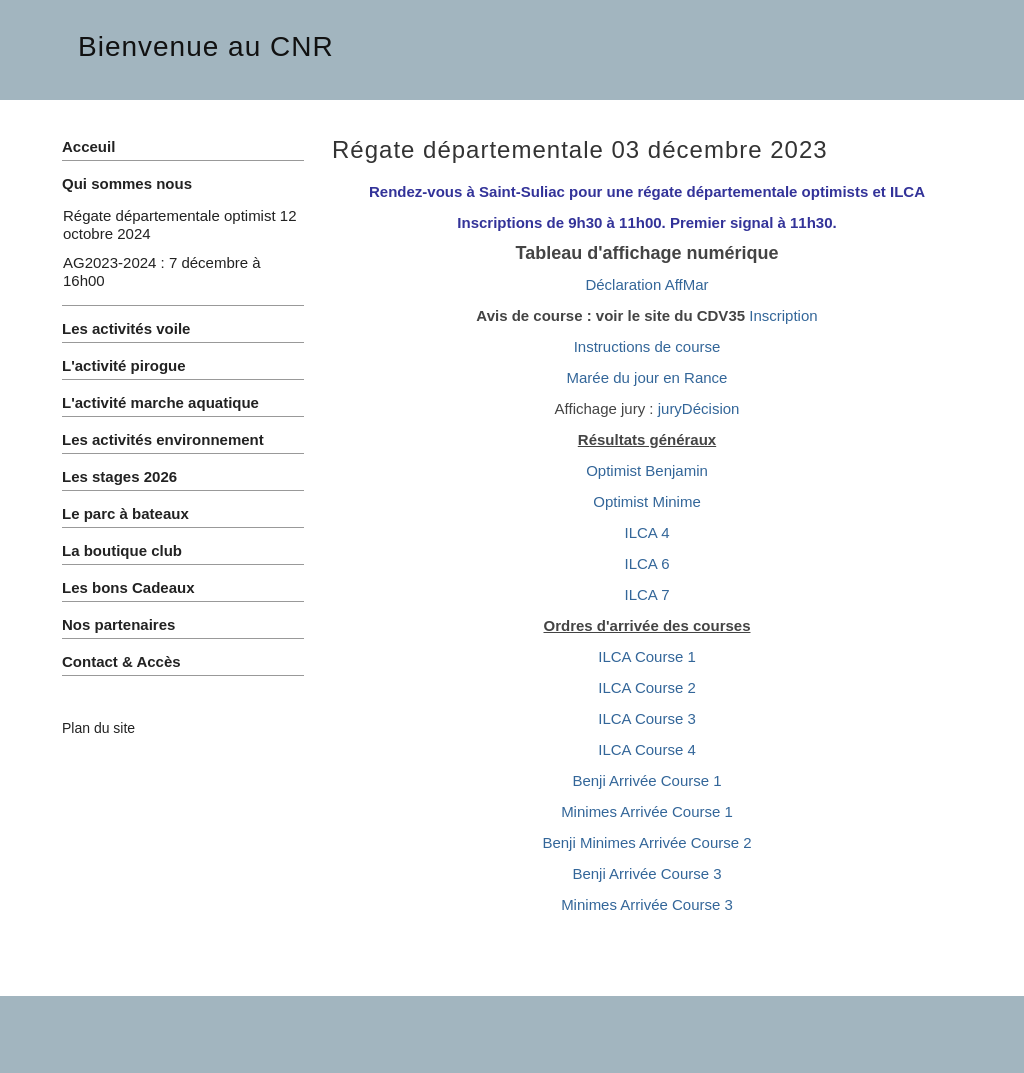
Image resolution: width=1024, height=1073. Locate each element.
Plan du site (98, 728)
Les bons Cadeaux (128, 587)
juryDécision (699, 408)
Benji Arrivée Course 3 (646, 873)
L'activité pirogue (124, 365)
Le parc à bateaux (125, 513)
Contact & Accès (121, 661)
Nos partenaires (118, 624)
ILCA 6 (646, 563)
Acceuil (88, 146)
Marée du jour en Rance (647, 377)
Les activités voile (126, 328)
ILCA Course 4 (647, 749)
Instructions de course (647, 346)
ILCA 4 (646, 532)
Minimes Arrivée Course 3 (647, 904)
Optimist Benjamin (647, 470)
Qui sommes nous (127, 183)
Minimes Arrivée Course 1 (647, 811)
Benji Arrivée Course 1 (646, 780)
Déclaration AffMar (646, 284)
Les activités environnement (163, 439)
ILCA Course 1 (647, 656)
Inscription (783, 315)
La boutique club (122, 550)
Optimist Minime (647, 501)
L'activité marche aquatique (160, 402)
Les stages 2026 (119, 476)
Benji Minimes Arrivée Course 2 (646, 842)
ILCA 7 (646, 594)
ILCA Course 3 (647, 718)
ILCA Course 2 (647, 687)
